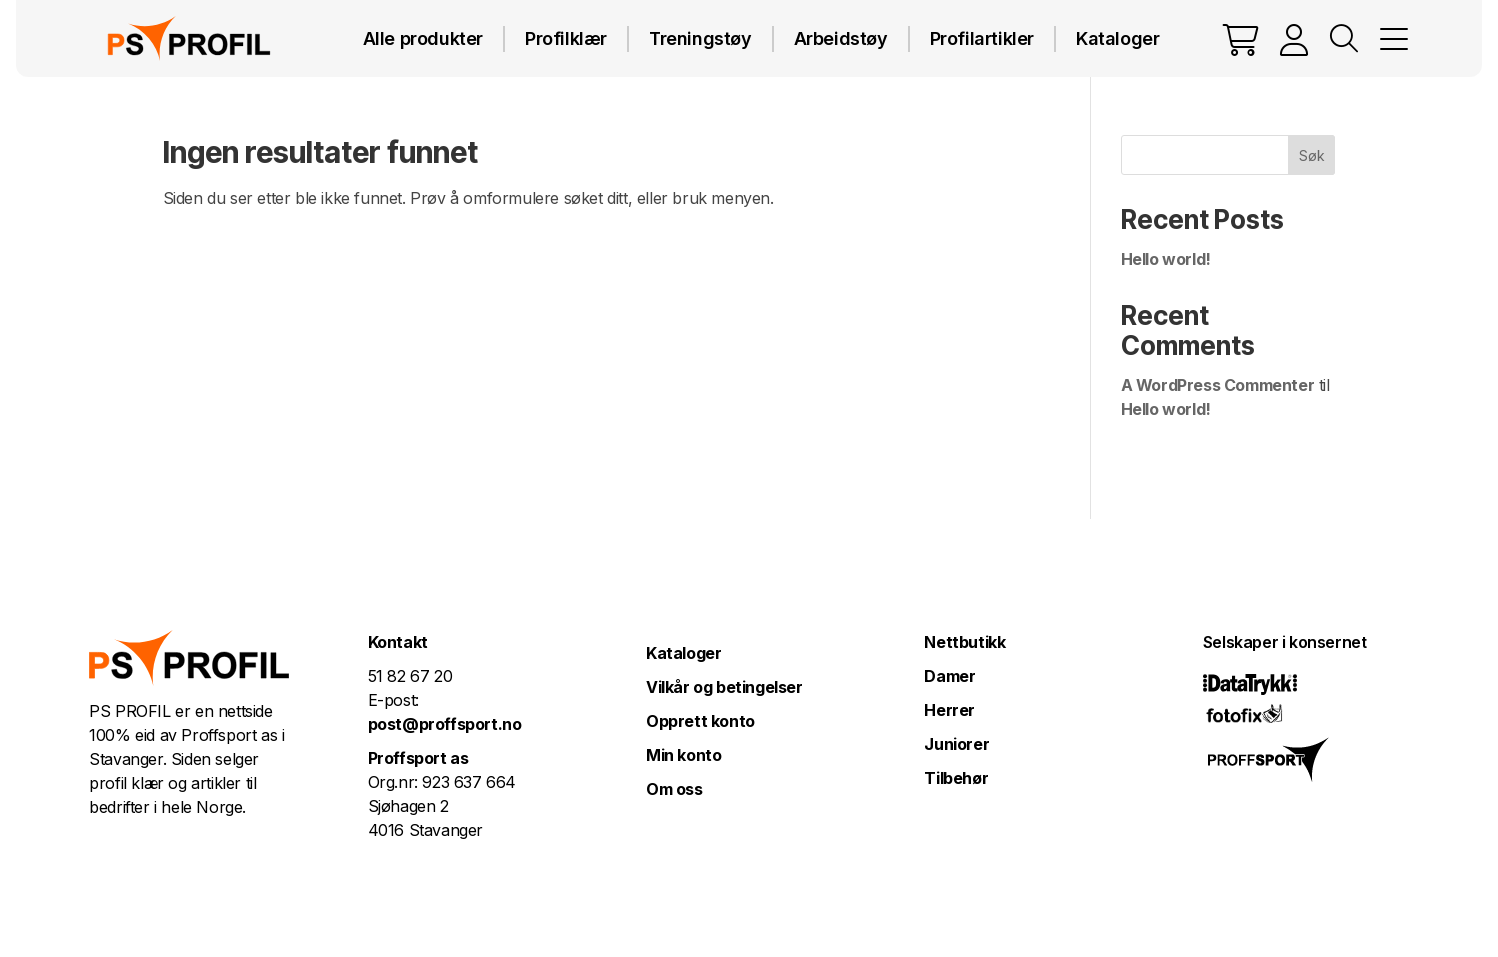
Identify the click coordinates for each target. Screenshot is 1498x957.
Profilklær (566, 38)
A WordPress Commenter (1218, 385)
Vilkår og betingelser (724, 687)
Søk (1312, 155)
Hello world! (1166, 259)
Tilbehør (956, 778)
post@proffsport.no (445, 724)
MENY (1394, 39)
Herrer (949, 710)
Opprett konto (700, 721)
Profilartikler (982, 38)
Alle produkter (423, 38)
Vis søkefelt (1344, 39)
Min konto (683, 755)
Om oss (674, 789)
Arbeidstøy (841, 38)
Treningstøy (700, 38)
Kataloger (1117, 38)
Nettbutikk (964, 642)
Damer (949, 676)
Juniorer (956, 744)
